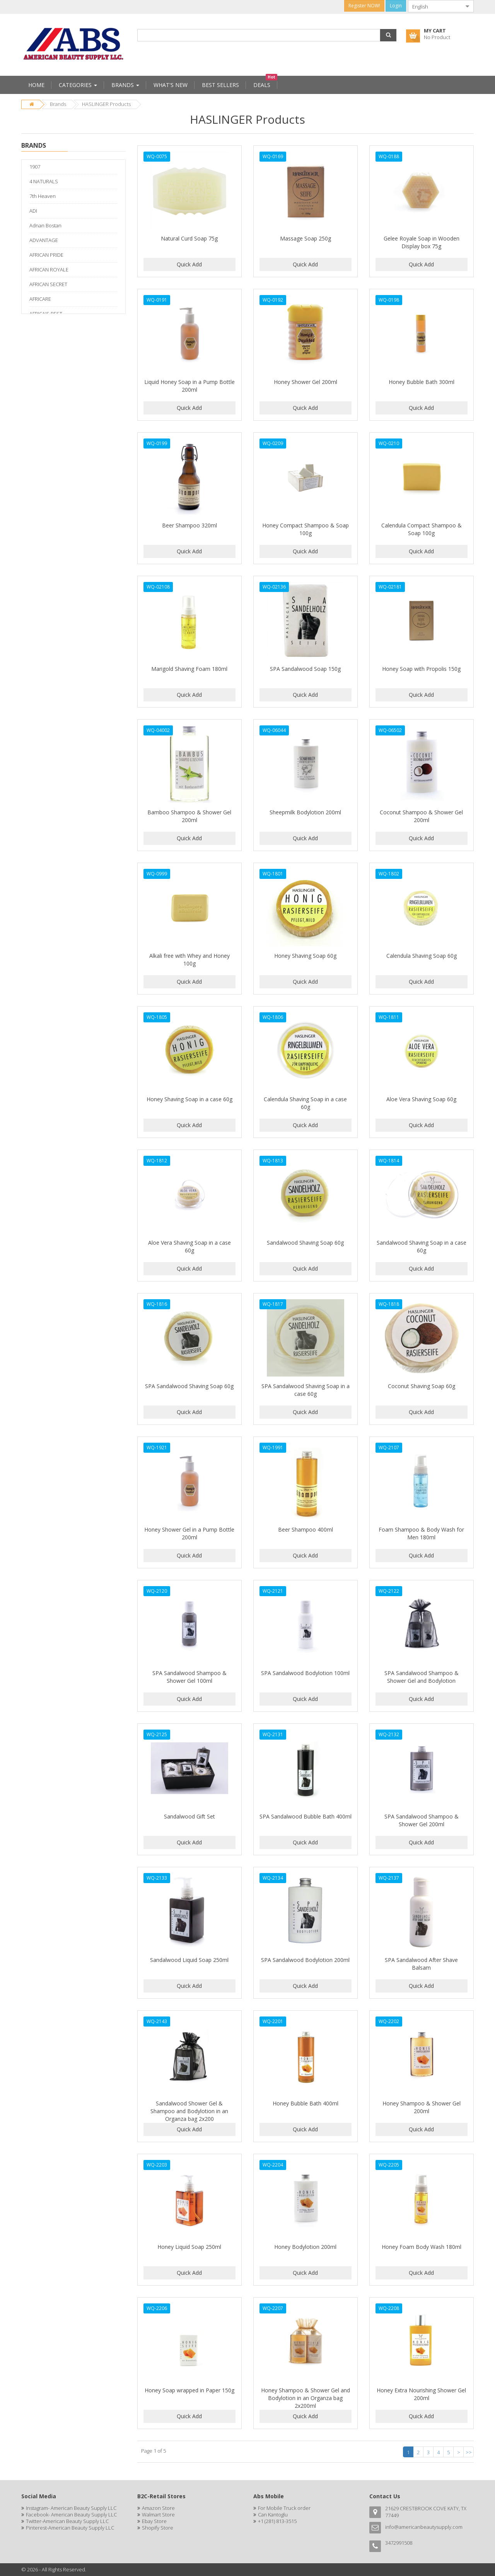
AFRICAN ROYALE (48, 269)
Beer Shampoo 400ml (305, 1529)
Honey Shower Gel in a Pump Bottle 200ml (189, 1533)
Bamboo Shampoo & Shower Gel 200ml (189, 816)
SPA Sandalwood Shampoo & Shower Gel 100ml (189, 1676)
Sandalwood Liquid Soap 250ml (189, 1960)
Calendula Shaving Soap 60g (421, 955)
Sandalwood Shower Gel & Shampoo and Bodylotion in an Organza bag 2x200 (189, 2111)
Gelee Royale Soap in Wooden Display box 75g (421, 242)
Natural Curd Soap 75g (189, 238)
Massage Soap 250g (305, 238)
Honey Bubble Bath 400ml (305, 2103)
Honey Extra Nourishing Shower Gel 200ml (421, 2394)
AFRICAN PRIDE (46, 254)
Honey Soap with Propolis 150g (421, 668)
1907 (34, 166)
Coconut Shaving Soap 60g (421, 1386)
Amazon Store (158, 2507)
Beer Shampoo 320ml (189, 525)
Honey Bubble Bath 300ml (421, 382)
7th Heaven (42, 196)
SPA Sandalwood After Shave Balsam (421, 1963)
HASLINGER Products (106, 104)
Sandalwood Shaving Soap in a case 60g (421, 1246)
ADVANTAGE (43, 240)
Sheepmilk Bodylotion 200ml (305, 812)
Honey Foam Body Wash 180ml (421, 2246)
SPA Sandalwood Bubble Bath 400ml (305, 1816)
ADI (33, 210)
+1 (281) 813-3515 (277, 2521)
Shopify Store (157, 2527)
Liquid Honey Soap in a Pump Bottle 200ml (189, 385)
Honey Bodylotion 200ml (305, 2246)
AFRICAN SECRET (48, 284)
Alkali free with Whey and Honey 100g (189, 959)
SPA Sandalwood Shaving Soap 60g (189, 1386)
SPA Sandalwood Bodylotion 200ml (305, 1960)
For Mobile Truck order (284, 2507)
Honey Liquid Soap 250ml (189, 2246)
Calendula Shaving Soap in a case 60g (305, 1103)
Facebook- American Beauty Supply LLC (71, 2514)
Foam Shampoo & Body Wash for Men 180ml (421, 1533)
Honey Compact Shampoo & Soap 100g (305, 529)
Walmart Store (158, 2514)
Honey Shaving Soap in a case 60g (189, 1099)
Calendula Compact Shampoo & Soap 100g (421, 529)
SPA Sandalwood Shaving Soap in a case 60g (305, 1389)
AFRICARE (40, 298)
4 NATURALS (43, 181)
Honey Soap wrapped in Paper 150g (189, 2390)
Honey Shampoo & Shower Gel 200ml (421, 2107)
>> (469, 2452)
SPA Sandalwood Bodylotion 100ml (305, 1673)
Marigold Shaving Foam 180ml (189, 668)
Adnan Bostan (45, 225)
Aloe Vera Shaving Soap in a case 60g (189, 1246)
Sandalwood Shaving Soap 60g (305, 1242)
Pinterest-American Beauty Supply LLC (70, 2527)
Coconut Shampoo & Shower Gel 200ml (421, 816)
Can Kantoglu (273, 2514)
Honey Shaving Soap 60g (305, 955)
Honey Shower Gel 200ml (305, 382)
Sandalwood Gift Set (189, 1816)
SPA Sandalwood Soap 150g (305, 668)
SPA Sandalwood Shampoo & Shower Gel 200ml (421, 1820)
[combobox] (434, 6)
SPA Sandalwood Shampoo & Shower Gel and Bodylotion (421, 1676)
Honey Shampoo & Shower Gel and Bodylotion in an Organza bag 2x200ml (305, 2398)
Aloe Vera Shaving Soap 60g (421, 1099)
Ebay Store (154, 2521)
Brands (58, 104)
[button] (388, 35)
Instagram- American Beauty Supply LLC (71, 2507)
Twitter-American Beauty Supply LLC (67, 2521)
